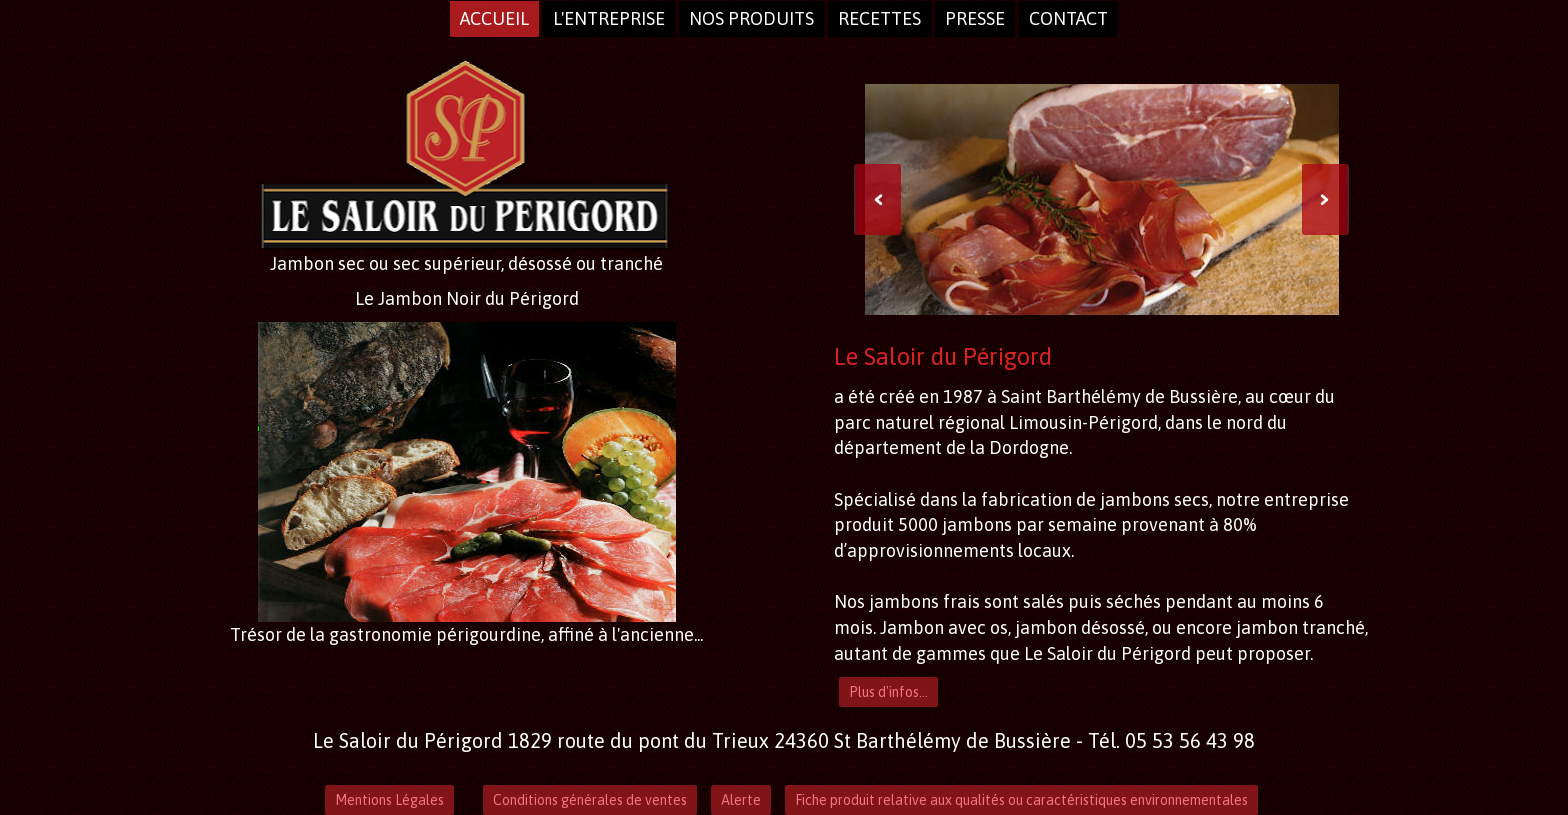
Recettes (879, 18)
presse (975, 18)
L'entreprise (609, 18)
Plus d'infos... (888, 692)
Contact (1068, 18)
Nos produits (751, 18)
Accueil (494, 18)
